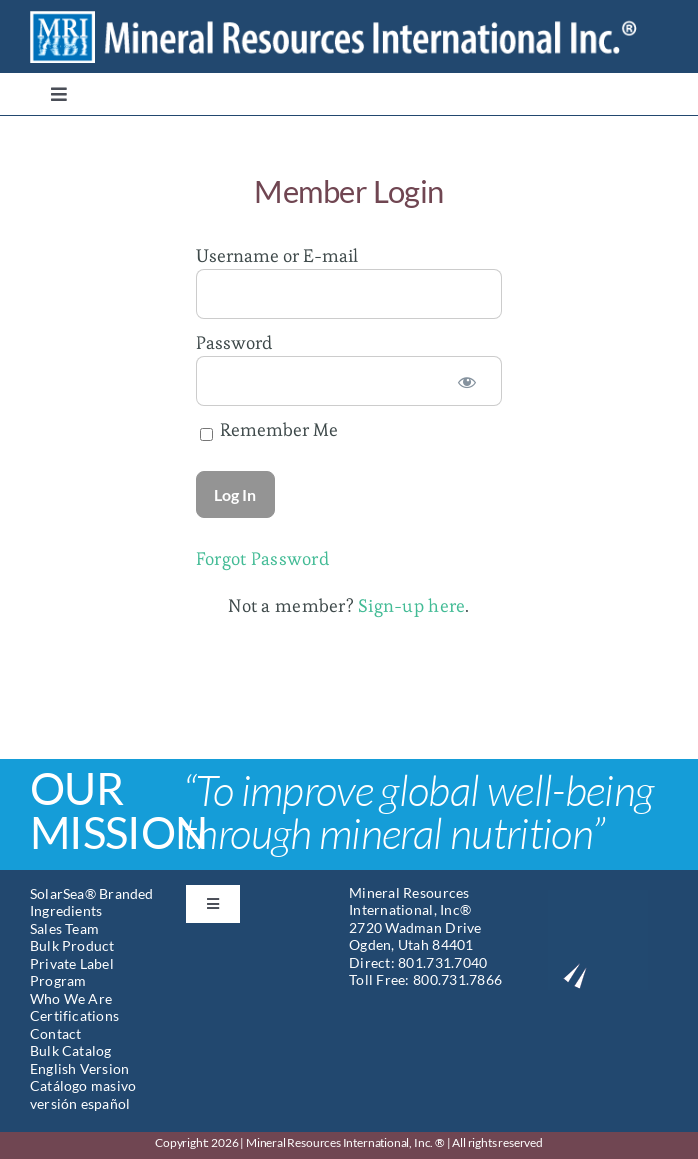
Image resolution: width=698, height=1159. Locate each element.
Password (234, 342)
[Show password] (467, 381)
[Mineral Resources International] (349, 18)
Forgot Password (262, 558)
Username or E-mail (277, 255)
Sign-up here (411, 605)
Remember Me (269, 429)
